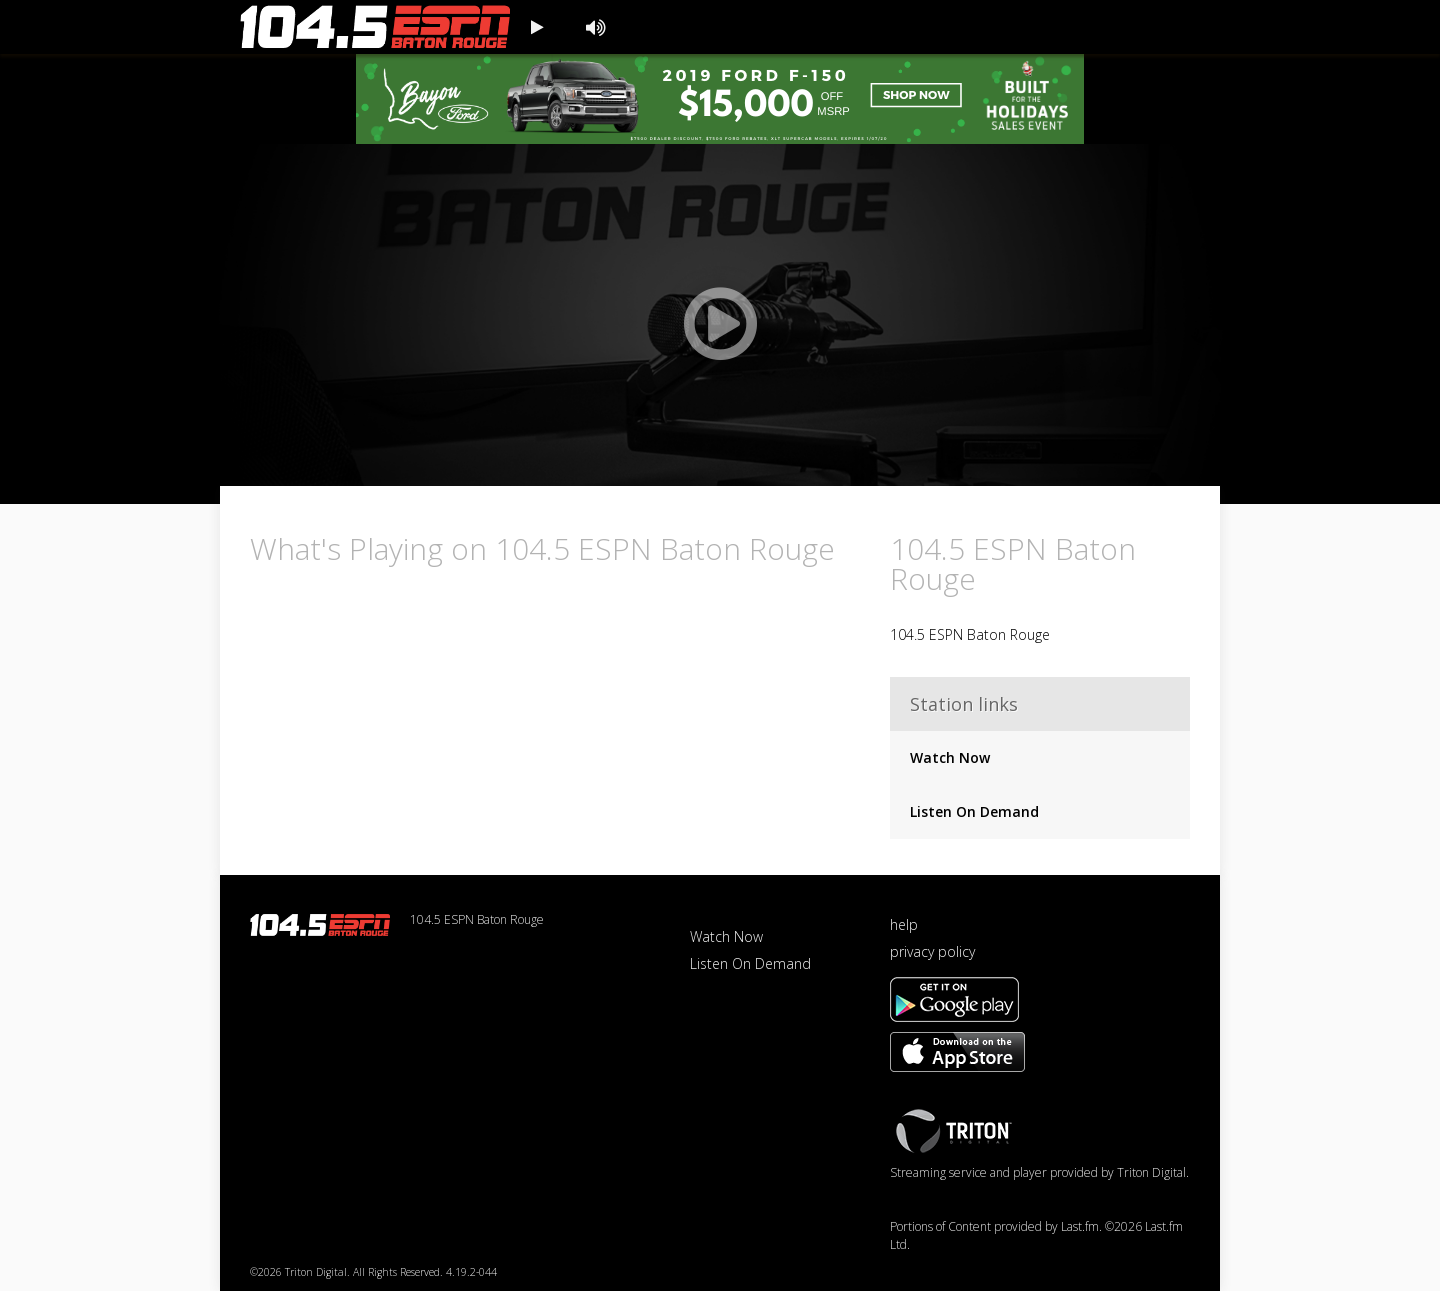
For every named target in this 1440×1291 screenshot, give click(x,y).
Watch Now (950, 757)
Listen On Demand (974, 811)
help (904, 924)
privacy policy (932, 951)
